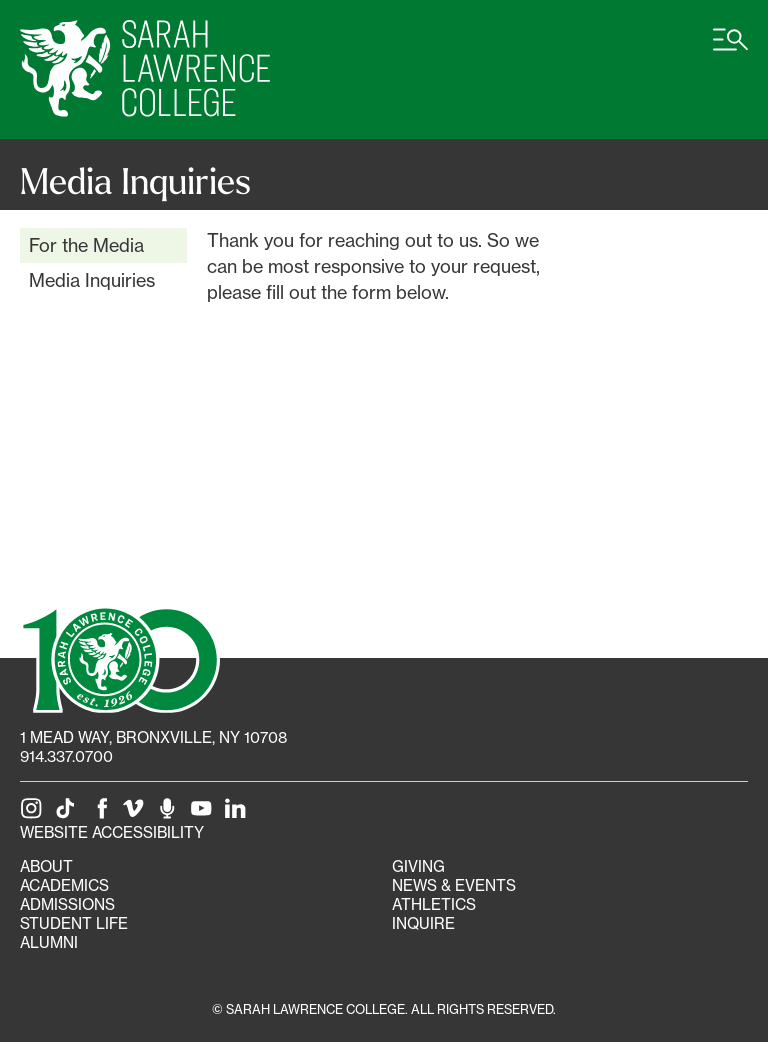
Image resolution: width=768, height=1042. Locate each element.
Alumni (49, 942)
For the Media (86, 245)
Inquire (423, 923)
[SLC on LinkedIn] (239, 813)
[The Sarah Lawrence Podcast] (171, 813)
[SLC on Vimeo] (137, 813)
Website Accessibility (112, 832)
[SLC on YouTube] (205, 813)
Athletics (434, 904)
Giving (418, 866)
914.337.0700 (66, 756)
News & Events (454, 885)
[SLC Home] (145, 69)
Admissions (67, 904)
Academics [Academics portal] (64, 885)
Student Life (74, 923)
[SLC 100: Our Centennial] (120, 657)
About (46, 866)
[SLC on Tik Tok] (69, 813)
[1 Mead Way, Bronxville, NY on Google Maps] (153, 737)
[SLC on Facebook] (103, 813)
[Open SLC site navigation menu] (730, 50)
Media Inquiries (92, 280)
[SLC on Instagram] (35, 813)
